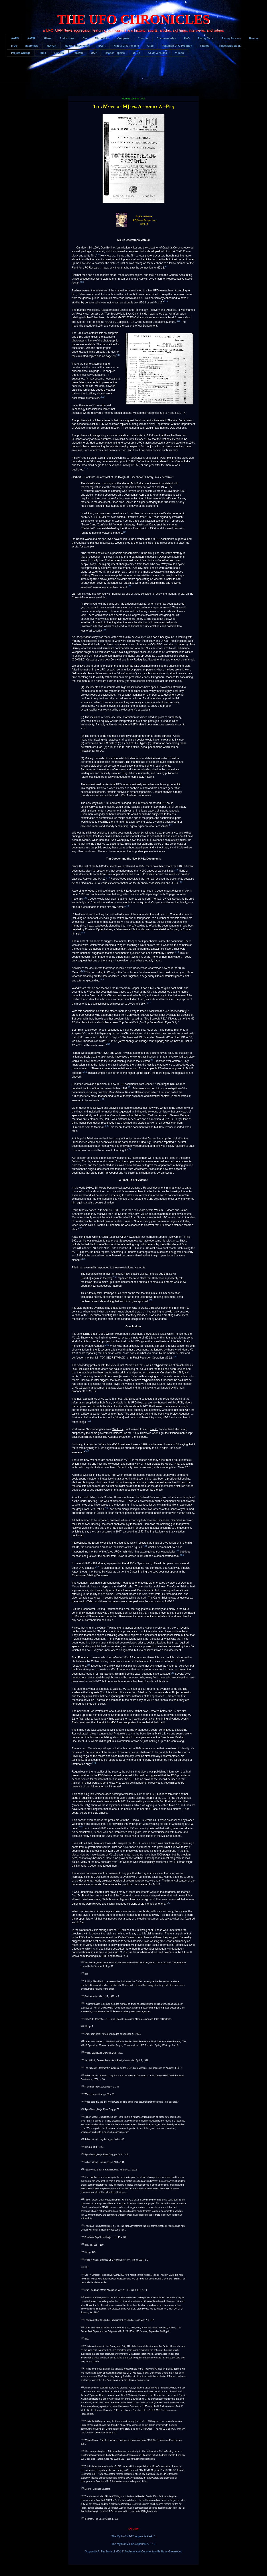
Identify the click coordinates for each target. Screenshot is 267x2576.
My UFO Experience (77, 45)
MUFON (51, 45)
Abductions (66, 38)
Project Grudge (20, 53)
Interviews (31, 45)
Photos (204, 45)
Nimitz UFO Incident (126, 45)
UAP (94, 53)
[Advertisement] (137, 73)
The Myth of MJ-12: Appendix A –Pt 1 (133, 2536)
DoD (187, 38)
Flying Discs (206, 38)
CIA (84, 38)
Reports (59, 53)
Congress (123, 38)
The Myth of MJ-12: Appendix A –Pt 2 (133, 2544)
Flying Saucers (231, 38)
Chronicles (102, 38)
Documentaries (166, 38)
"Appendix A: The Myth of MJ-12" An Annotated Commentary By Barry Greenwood (133, 2551)
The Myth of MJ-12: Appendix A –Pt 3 (133, 106)
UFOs (136, 53)
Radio (42, 53)
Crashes (143, 38)
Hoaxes (254, 38)
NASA (101, 45)
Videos (179, 53)
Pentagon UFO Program (177, 45)
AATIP (31, 38)
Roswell (78, 53)
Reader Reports (115, 53)
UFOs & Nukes (157, 53)
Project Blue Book (229, 45)
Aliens (47, 38)
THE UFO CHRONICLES (133, 19)
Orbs (150, 45)
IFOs (14, 45)
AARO (15, 38)
